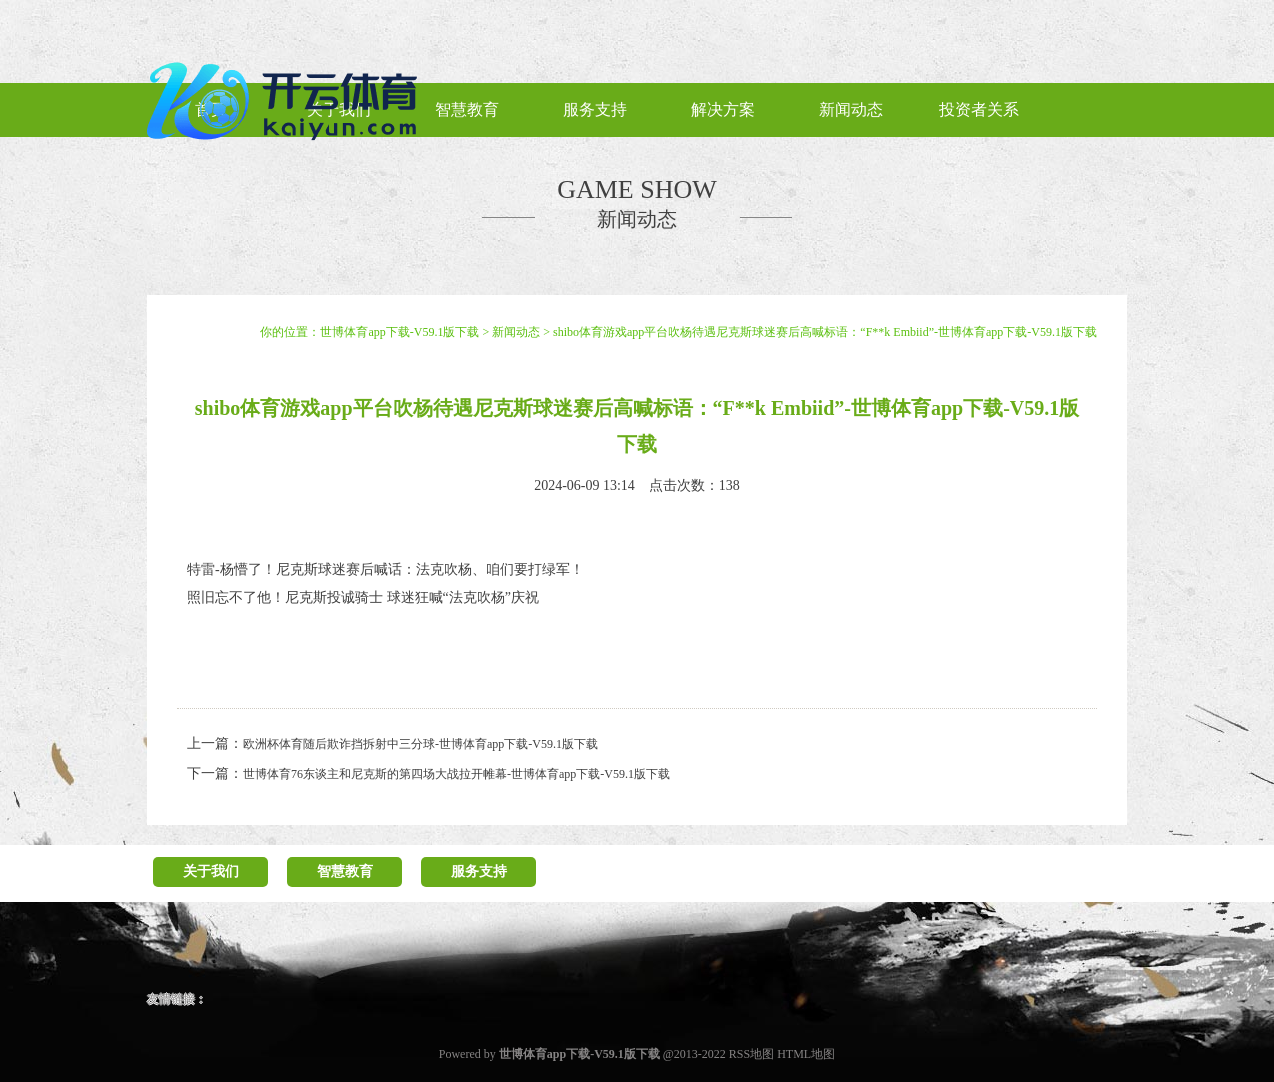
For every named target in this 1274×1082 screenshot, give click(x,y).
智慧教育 (345, 871)
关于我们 (211, 871)
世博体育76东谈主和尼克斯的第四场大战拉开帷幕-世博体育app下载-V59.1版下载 (456, 774)
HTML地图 (806, 1054)
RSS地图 (751, 1054)
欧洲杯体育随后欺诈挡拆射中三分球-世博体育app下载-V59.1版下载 (420, 744)
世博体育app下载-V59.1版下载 (399, 332)
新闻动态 (516, 332)
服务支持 (479, 871)
